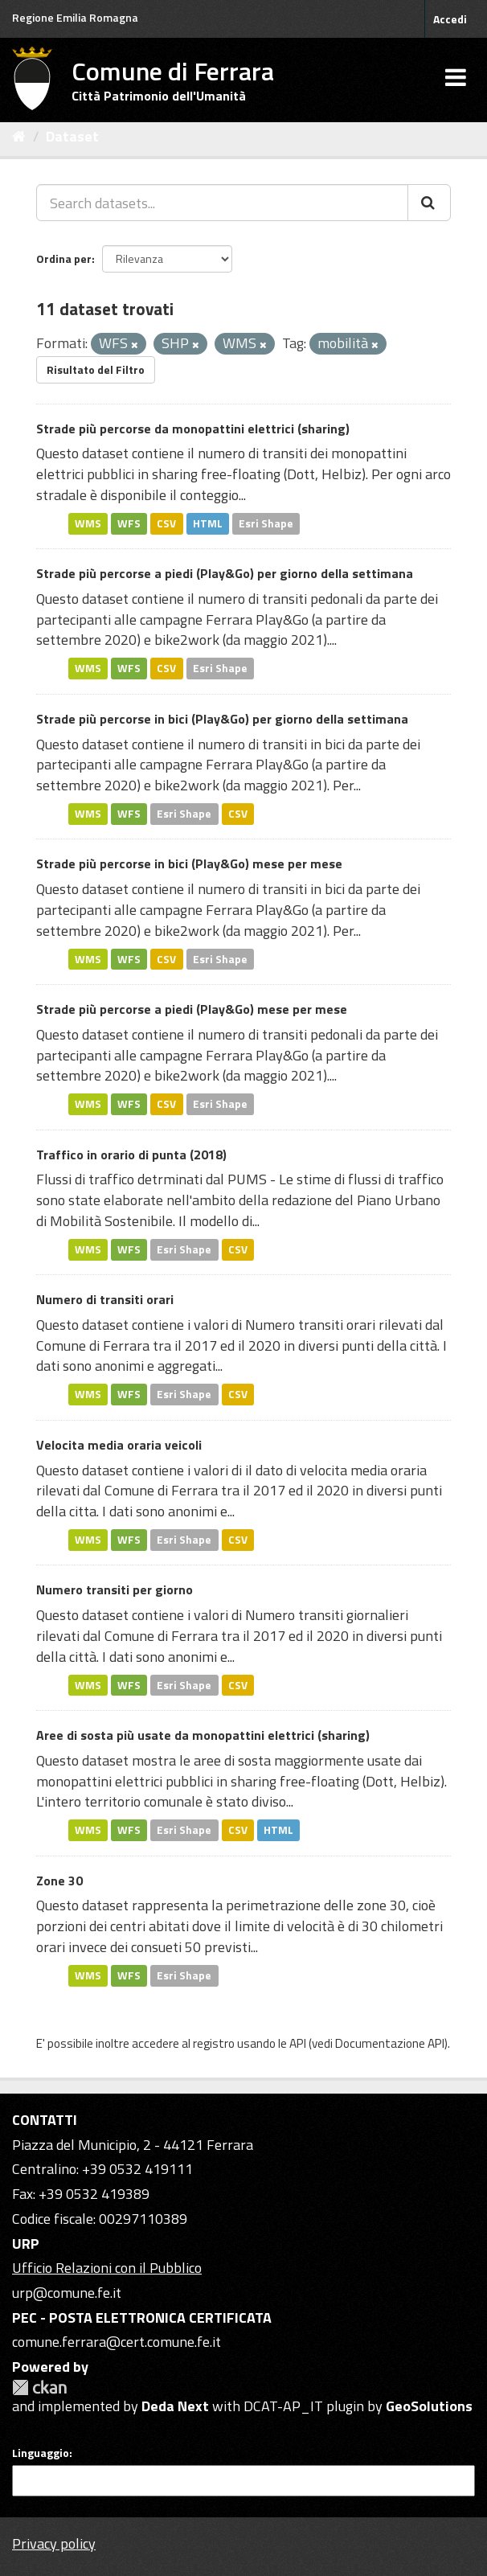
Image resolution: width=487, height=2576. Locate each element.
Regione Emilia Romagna (75, 17)
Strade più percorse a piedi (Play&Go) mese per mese (191, 1009)
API (297, 2043)
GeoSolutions (429, 2406)
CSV (166, 523)
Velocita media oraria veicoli (119, 1444)
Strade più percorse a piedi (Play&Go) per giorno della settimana (224, 573)
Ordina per (64, 258)
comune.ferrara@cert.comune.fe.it (116, 2341)
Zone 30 (59, 1880)
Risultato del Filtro (96, 369)
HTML (208, 523)
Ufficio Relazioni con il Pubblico (107, 2268)
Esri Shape (266, 523)
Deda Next (175, 2406)
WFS (129, 523)
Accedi (450, 18)
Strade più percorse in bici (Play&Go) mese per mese (189, 863)
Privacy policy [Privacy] (54, 2543)
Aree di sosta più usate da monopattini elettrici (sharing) (203, 1735)
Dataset (72, 136)
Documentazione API (389, 2043)
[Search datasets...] (222, 202)
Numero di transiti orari (105, 1299)
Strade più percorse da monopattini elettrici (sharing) (193, 428)
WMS (88, 523)
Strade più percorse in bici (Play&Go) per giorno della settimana (222, 718)
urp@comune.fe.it (66, 2292)
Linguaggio (40, 2453)
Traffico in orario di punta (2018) (131, 1154)
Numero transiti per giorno (114, 1589)
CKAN (39, 2387)
